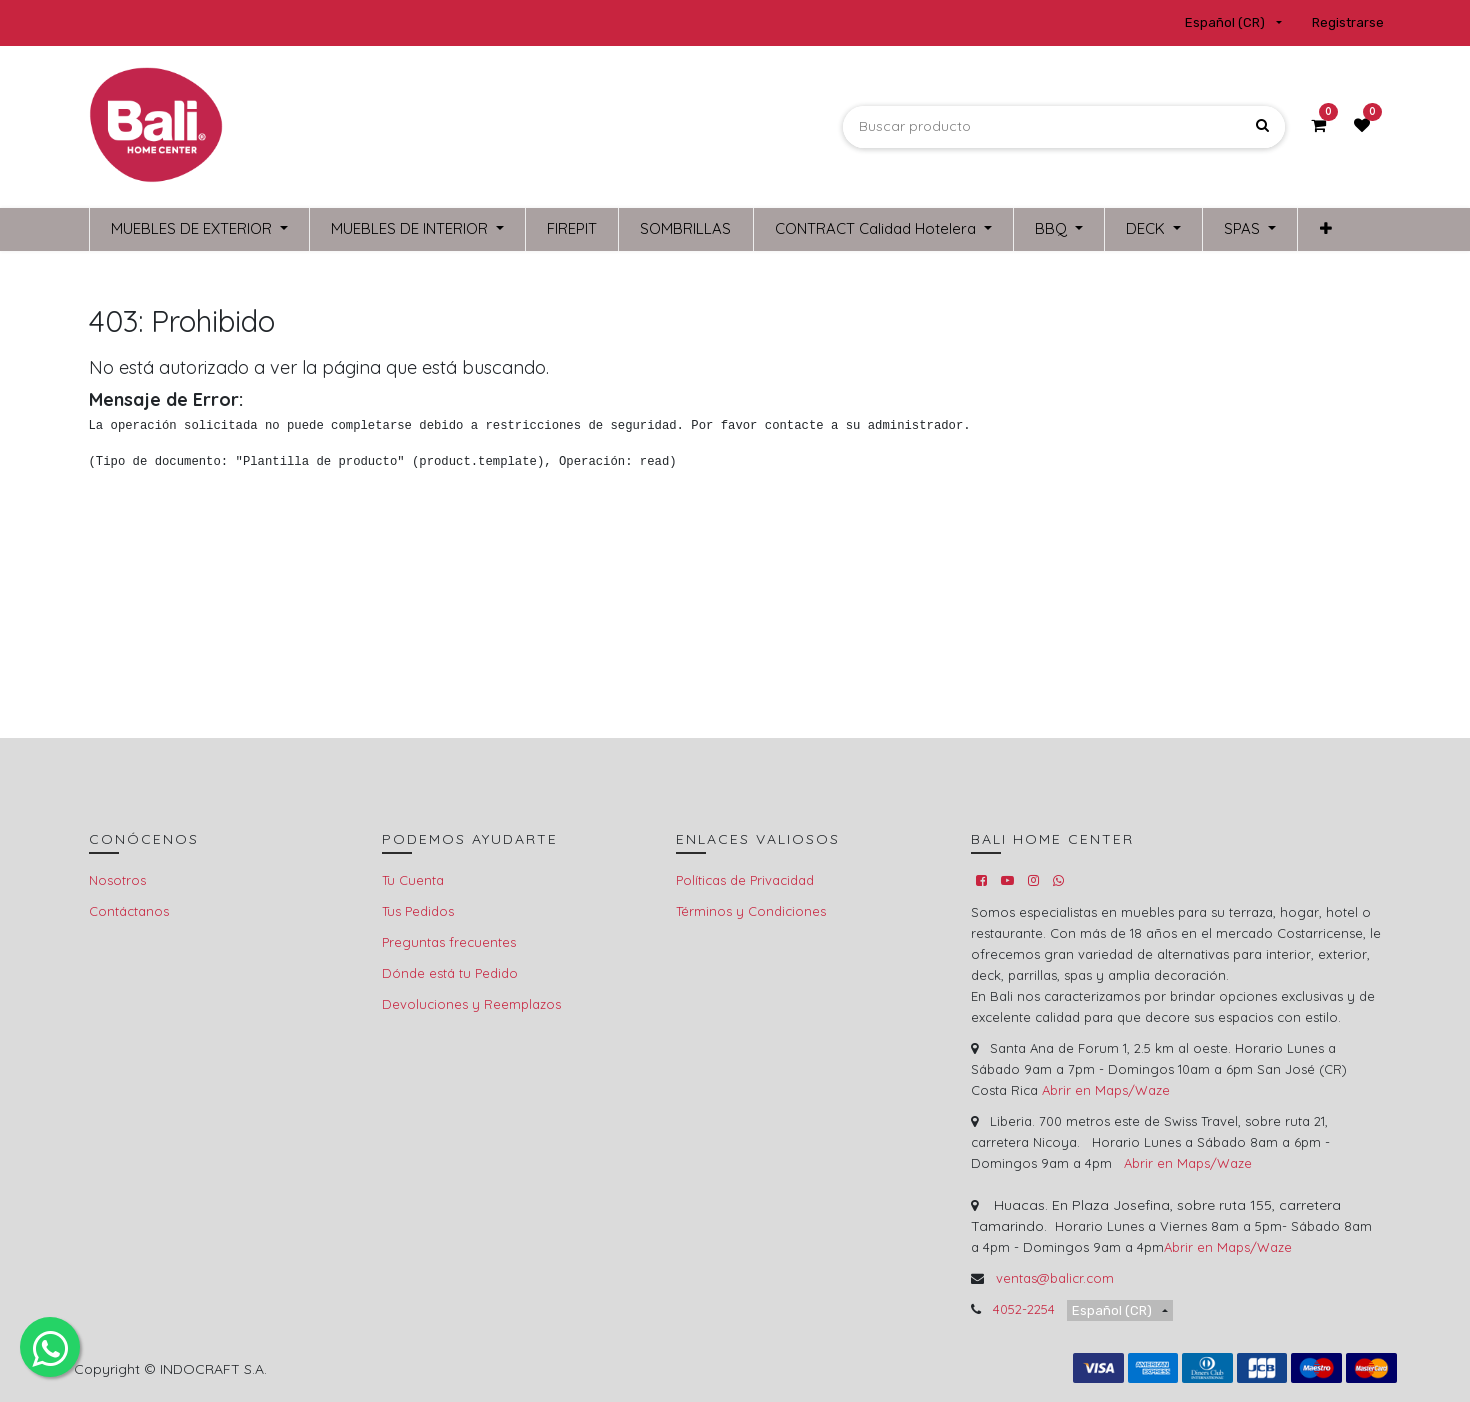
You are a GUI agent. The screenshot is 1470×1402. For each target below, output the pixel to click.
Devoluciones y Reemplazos (471, 1004)
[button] (1325, 229)
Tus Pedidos (418, 911)
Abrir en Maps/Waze (1106, 1090)
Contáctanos (129, 911)
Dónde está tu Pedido (450, 973)
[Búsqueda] (1262, 126)
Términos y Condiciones (751, 911)
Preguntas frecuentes (449, 942)
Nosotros (117, 880)
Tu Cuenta (413, 880)
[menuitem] (572, 229)
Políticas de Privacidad (745, 880)
